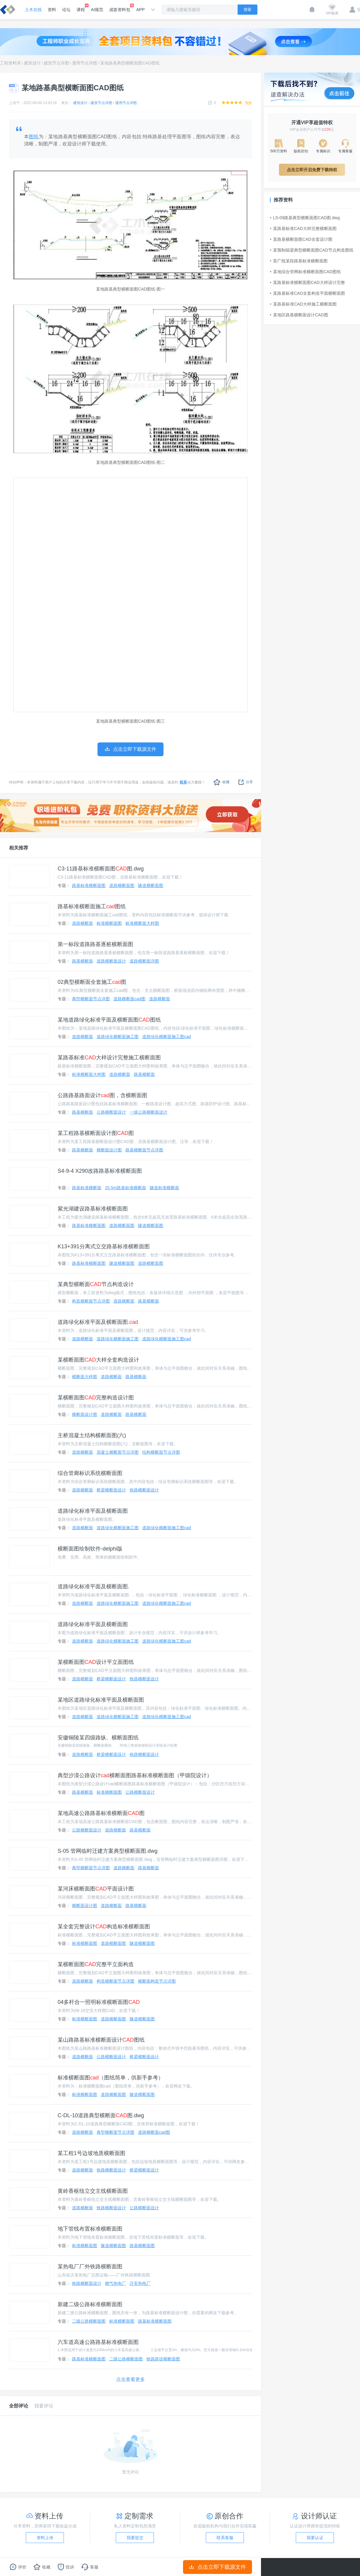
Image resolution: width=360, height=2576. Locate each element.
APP (140, 9)
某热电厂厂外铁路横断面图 (90, 2267)
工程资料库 (10, 63)
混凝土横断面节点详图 (118, 1452)
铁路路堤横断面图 (163, 2359)
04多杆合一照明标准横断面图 (99, 2002)
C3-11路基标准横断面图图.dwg (101, 869)
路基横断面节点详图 (144, 1150)
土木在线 (33, 9)
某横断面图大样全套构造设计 (98, 1360)
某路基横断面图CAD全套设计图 (301, 239)
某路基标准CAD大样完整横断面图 (303, 228)
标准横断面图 (109, 923)
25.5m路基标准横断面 (125, 1187)
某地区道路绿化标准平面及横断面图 (101, 1700)
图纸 (33, 136)
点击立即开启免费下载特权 (312, 169)
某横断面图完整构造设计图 (96, 1398)
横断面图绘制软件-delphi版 (90, 1549)
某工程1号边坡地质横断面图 (91, 2153)
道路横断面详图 (144, 961)
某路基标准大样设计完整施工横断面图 (109, 1058)
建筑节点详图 (56, 63)
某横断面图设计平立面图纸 (96, 1662)
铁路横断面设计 (144, 1490)
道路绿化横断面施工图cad (166, 1036)
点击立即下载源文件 (217, 2567)
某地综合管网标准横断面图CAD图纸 (305, 271)
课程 (80, 8)
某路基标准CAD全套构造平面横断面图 (307, 293)
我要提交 (135, 2537)
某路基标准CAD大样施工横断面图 (303, 304)
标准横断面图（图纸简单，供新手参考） (111, 2078)
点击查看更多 (130, 2379)
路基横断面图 (142, 2245)
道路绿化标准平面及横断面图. (98, 1322)
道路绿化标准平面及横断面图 (93, 1511)
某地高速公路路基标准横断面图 (101, 1813)
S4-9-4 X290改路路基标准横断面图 (100, 1171)
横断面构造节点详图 (157, 1981)
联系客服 (225, 2537)
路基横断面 (82, 961)
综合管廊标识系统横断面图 (90, 1473)
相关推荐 (18, 847)
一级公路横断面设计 (148, 1112)
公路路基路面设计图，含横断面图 (102, 1095)
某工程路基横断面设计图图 (96, 1133)
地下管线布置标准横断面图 (90, 2229)
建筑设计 (32, 63)
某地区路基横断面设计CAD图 (299, 314)
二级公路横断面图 (89, 2321)
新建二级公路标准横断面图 (90, 2304)
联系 (183, 782)
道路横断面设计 (111, 961)
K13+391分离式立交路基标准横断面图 (104, 1246)
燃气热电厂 (115, 2283)
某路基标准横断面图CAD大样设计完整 (307, 282)
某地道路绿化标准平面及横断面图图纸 (109, 1020)
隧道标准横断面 (164, 1187)
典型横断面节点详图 (91, 998)
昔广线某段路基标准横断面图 (299, 260)
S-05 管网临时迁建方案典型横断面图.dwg (108, 1851)
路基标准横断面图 (89, 885)
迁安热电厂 (140, 2283)
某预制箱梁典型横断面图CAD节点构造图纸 (311, 250)
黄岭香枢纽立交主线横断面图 (93, 2191)
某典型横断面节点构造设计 (96, 1284)
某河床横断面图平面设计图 (96, 1889)
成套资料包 (119, 8)
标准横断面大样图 (142, 923)
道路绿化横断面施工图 (118, 1036)
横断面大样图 (84, 1376)
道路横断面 (82, 923)
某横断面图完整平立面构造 (96, 1964)
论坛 (66, 9)
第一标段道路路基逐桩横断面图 (95, 944)
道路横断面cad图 (129, 998)
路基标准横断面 (86, 1187)
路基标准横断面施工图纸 (92, 906)
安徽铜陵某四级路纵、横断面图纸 (98, 1738)
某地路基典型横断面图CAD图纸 (130, 63)
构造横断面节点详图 (91, 1301)
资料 (52, 9)
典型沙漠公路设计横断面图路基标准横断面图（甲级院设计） (135, 1775)
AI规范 (97, 9)
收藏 (222, 782)
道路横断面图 (121, 885)
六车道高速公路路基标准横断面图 (98, 2342)
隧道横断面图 (150, 885)
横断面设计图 (109, 1150)
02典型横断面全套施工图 (92, 982)
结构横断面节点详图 (161, 1452)
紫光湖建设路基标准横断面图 (93, 1209)
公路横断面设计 (111, 1112)
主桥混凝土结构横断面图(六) (92, 1435)
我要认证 (315, 2537)
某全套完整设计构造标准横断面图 (104, 1927)
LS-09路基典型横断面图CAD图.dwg (305, 217)
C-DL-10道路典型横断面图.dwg (101, 2115)
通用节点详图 (84, 63)
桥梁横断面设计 (111, 1490)
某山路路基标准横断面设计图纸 (101, 2040)
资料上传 (45, 2537)
